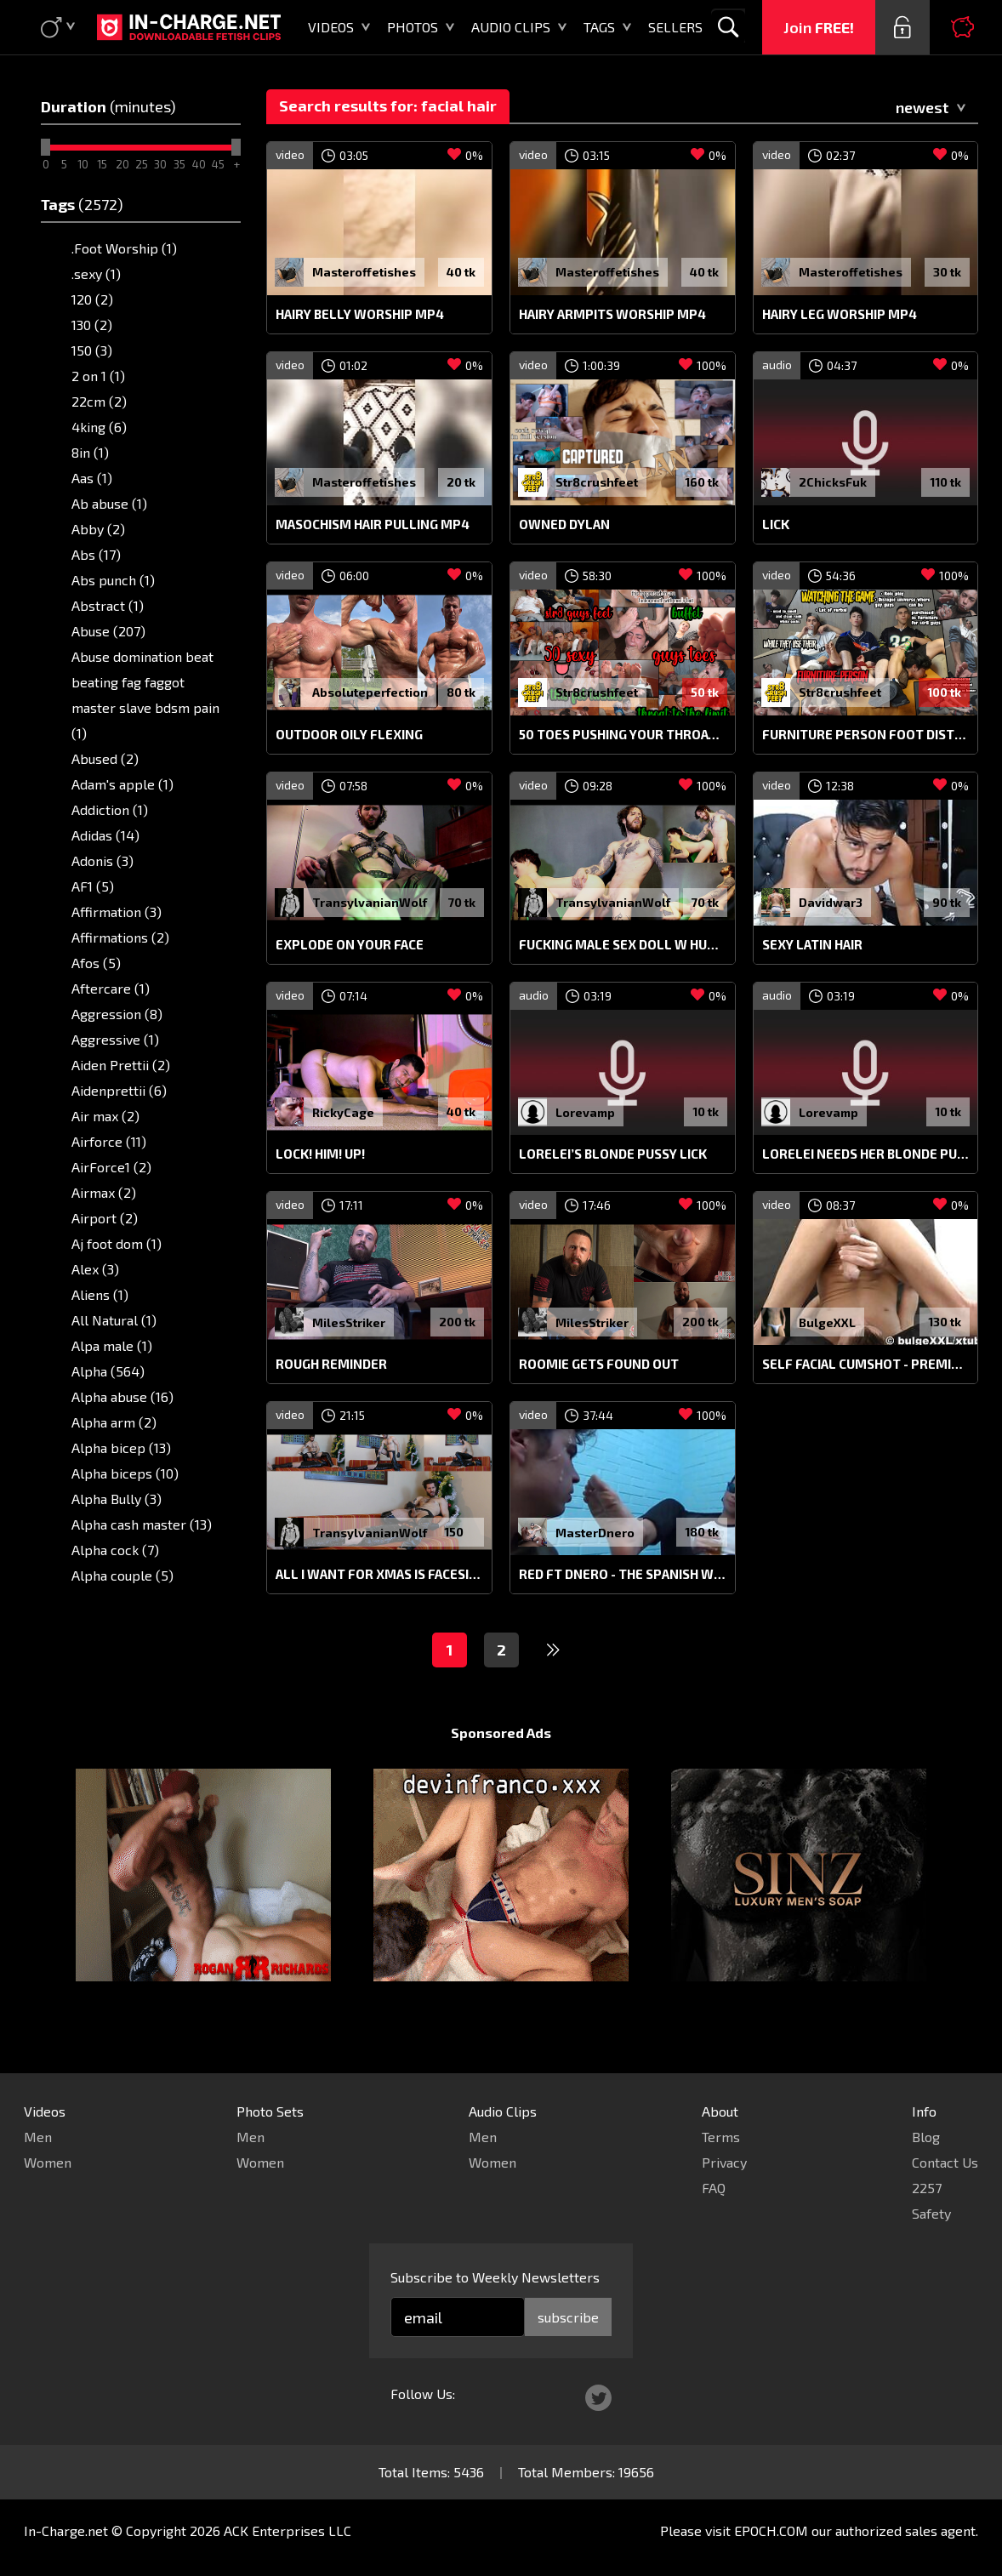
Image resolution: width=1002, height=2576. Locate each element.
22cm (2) (99, 401)
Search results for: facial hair (388, 105)
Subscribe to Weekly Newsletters (495, 2277)
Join (818, 27)
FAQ (714, 2188)
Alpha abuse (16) (122, 1396)
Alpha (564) (108, 1371)
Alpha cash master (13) (141, 1524)
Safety (931, 2213)
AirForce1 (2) (111, 1167)
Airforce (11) (108, 1141)
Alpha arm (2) (114, 1422)
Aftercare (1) (110, 988)
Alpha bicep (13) (121, 1447)
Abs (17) (96, 554)
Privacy (724, 2162)
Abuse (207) (108, 631)
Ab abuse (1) (109, 503)
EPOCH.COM (771, 2530)
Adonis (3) (102, 860)
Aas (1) (91, 478)
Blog (926, 2137)
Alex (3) (95, 1269)
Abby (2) (98, 529)
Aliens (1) (99, 1294)
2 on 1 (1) (98, 376)
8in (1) (90, 452)
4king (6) (99, 427)
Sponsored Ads (501, 1765)
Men (38, 2137)
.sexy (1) (96, 273)
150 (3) (91, 350)
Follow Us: (422, 2393)
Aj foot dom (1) (116, 1243)
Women (47, 2162)
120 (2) (92, 299)
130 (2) (91, 324)
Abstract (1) (107, 605)
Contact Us (945, 2162)
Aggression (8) (116, 1014)
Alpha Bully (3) (116, 1498)
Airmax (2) (103, 1192)
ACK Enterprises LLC (287, 2530)
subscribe (568, 2317)
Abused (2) (105, 758)
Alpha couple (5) (122, 1575)
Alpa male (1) (111, 1345)
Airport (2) (104, 1218)
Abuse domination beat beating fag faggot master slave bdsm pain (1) (145, 694)
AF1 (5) (92, 886)
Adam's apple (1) (122, 784)
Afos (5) (96, 963)
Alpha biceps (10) (125, 1473)
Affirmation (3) (116, 911)
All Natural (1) (114, 1320)
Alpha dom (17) (117, 1601)
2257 (927, 2188)
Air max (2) (105, 1116)
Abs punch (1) (113, 580)
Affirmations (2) (120, 937)
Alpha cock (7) (115, 1550)
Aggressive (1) (115, 1039)
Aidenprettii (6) (119, 1090)
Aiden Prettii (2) (120, 1065)
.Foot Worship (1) (124, 248)
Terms (721, 2137)
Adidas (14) (105, 835)
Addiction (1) (109, 809)
